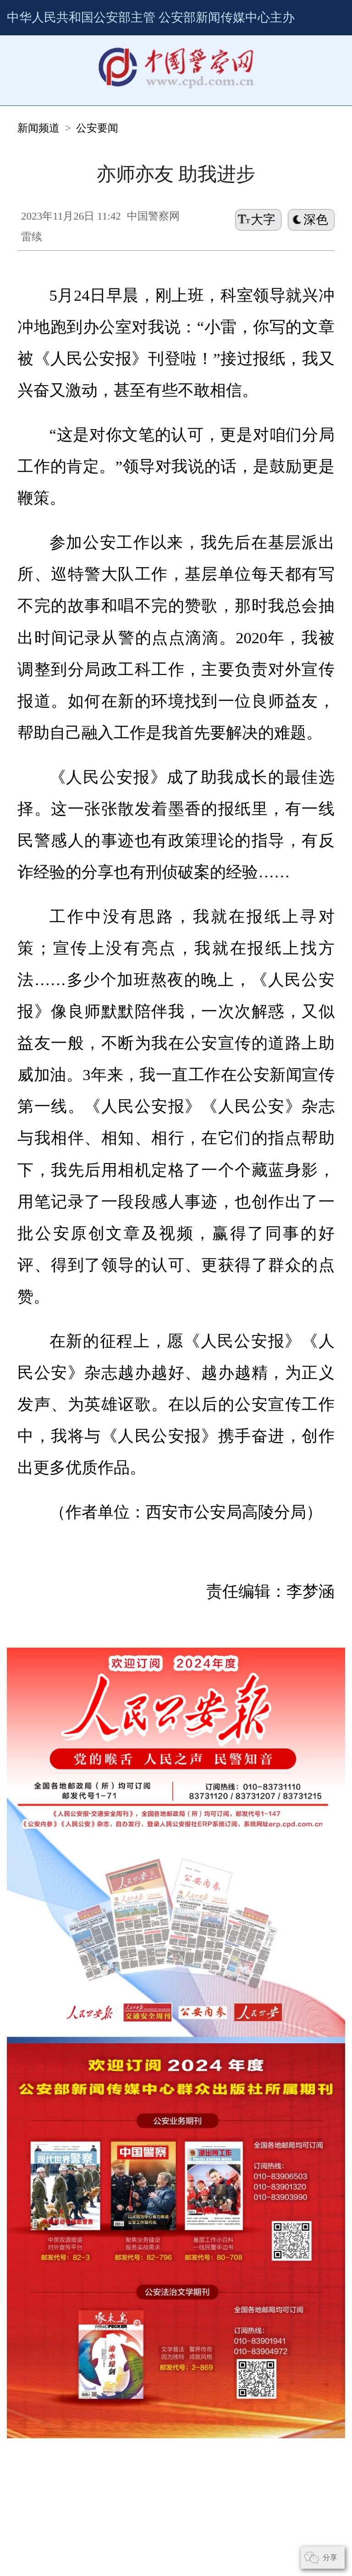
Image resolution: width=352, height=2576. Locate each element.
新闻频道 (32, 94)
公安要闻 (73, 94)
